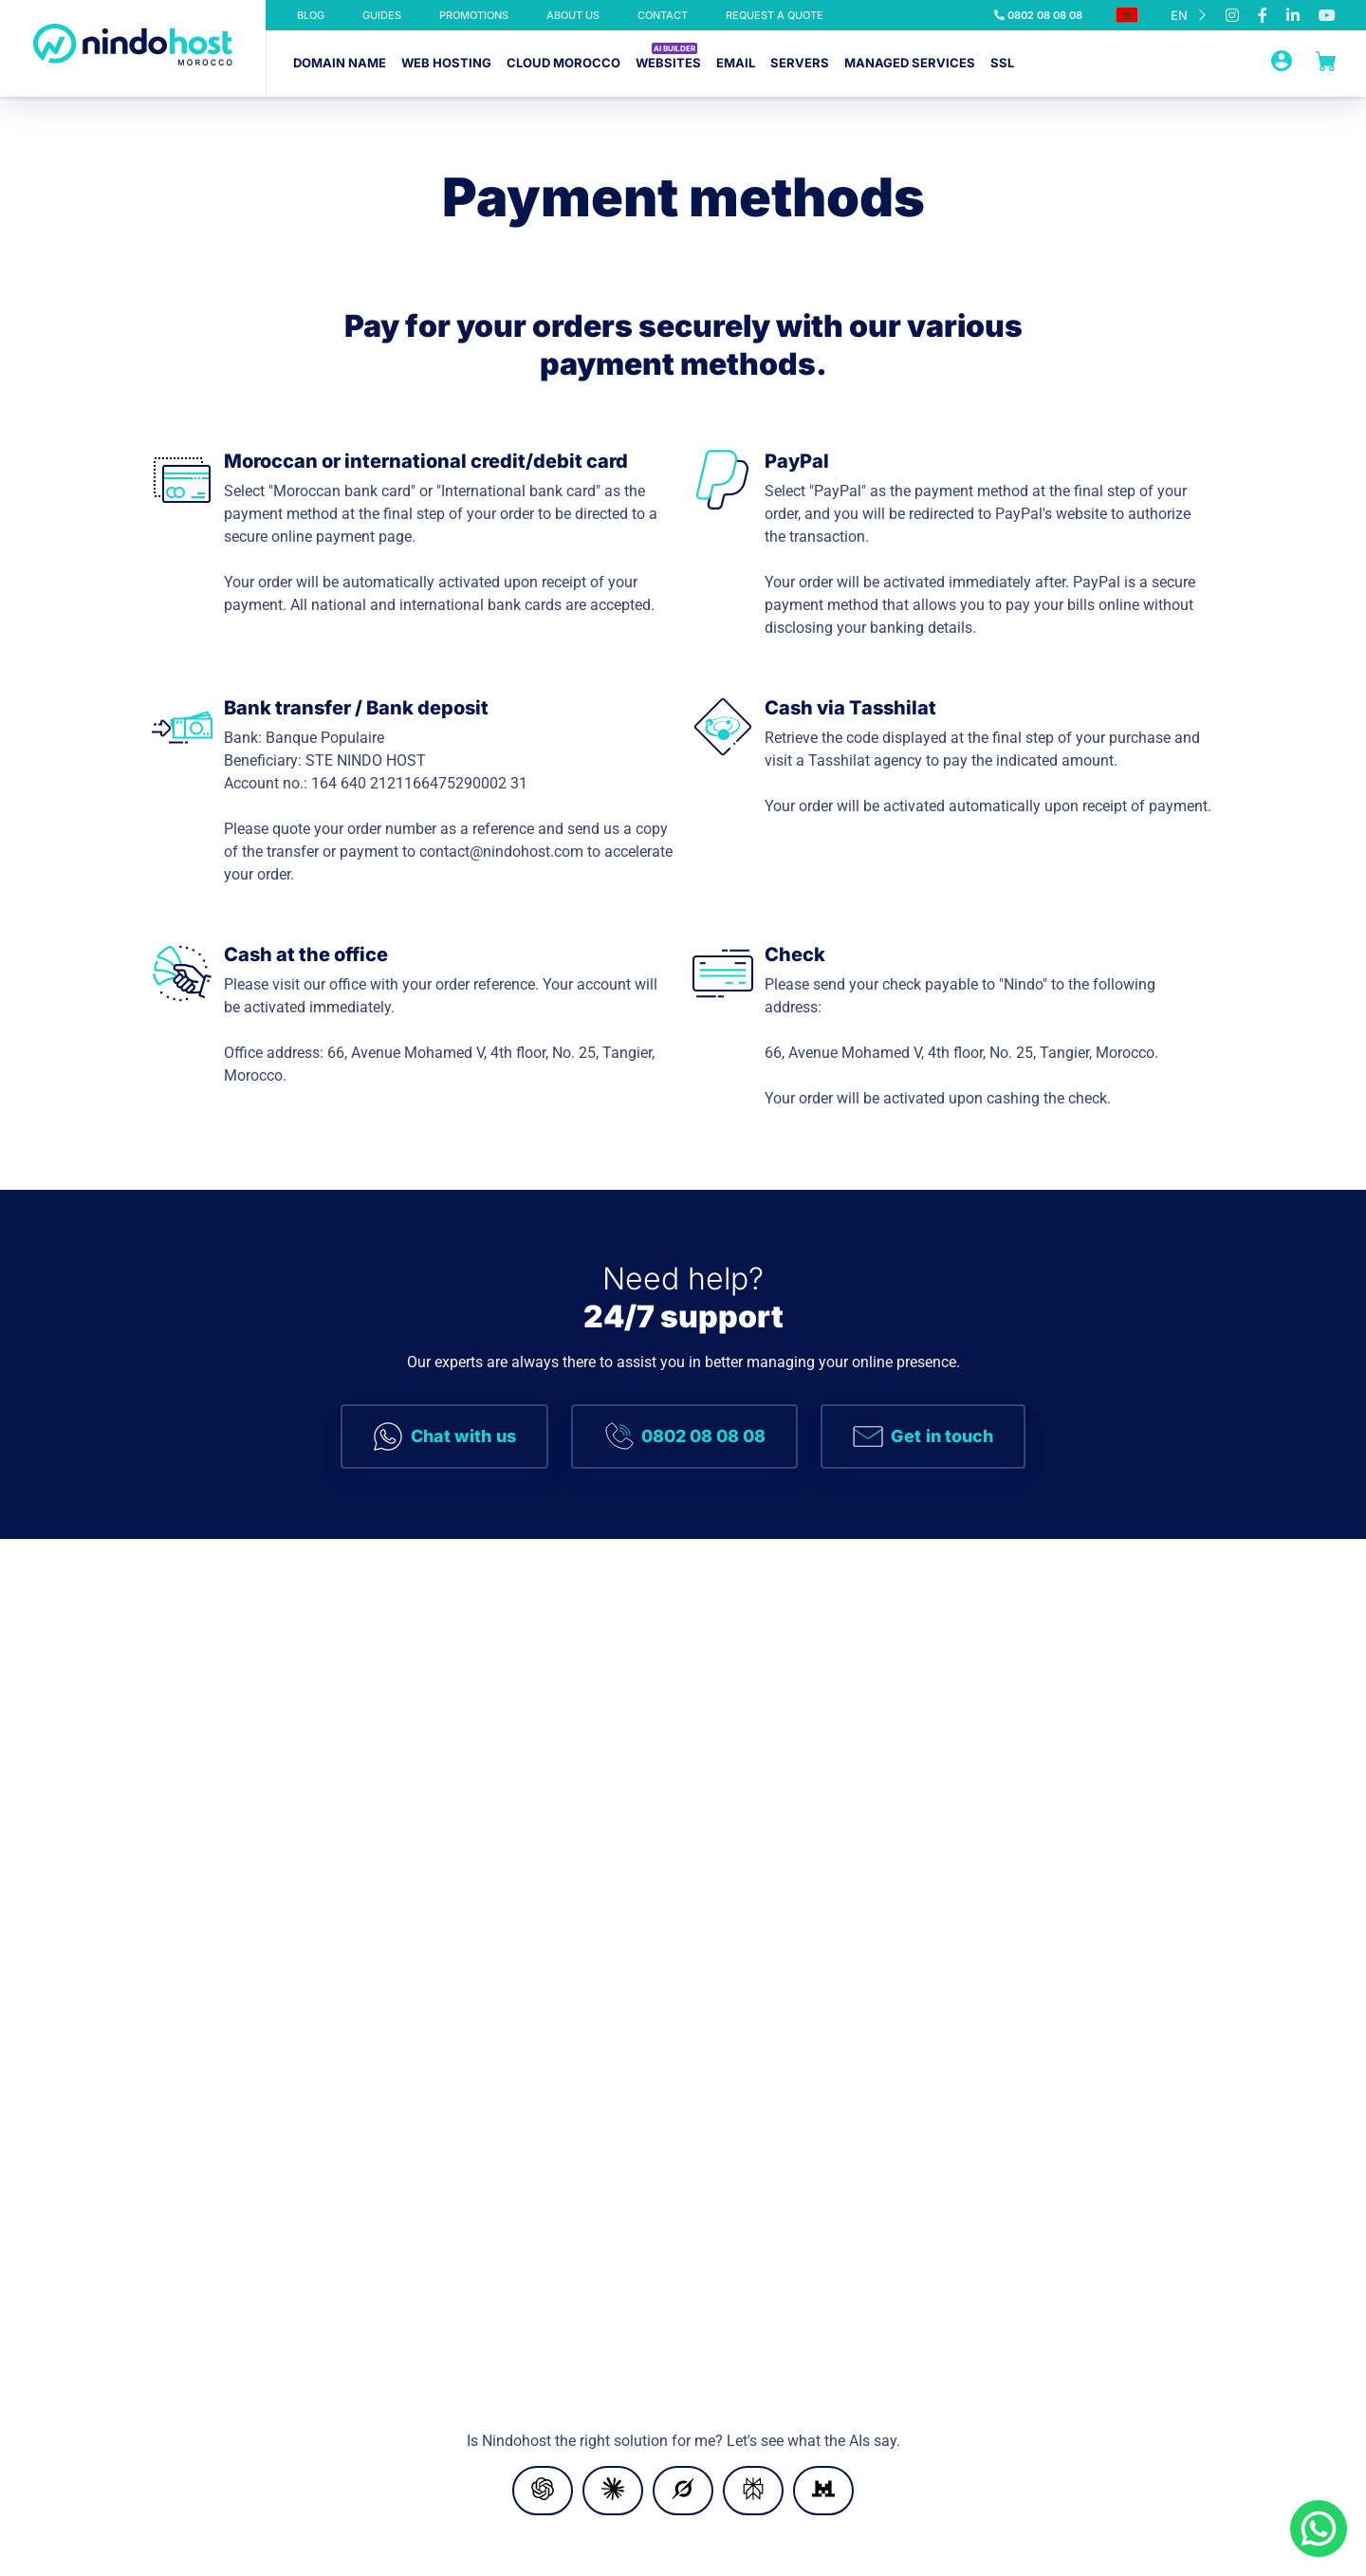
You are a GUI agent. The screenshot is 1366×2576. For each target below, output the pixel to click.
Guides (381, 15)
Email (735, 62)
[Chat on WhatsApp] (1318, 2528)
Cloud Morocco (563, 62)
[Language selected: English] (1188, 15)
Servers (799, 62)
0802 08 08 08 (1038, 15)
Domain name (339, 62)
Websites (668, 62)
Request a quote (774, 15)
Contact (662, 15)
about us (573, 15)
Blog (310, 15)
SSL (1002, 62)
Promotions (473, 15)
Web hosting (446, 62)
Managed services (909, 62)
